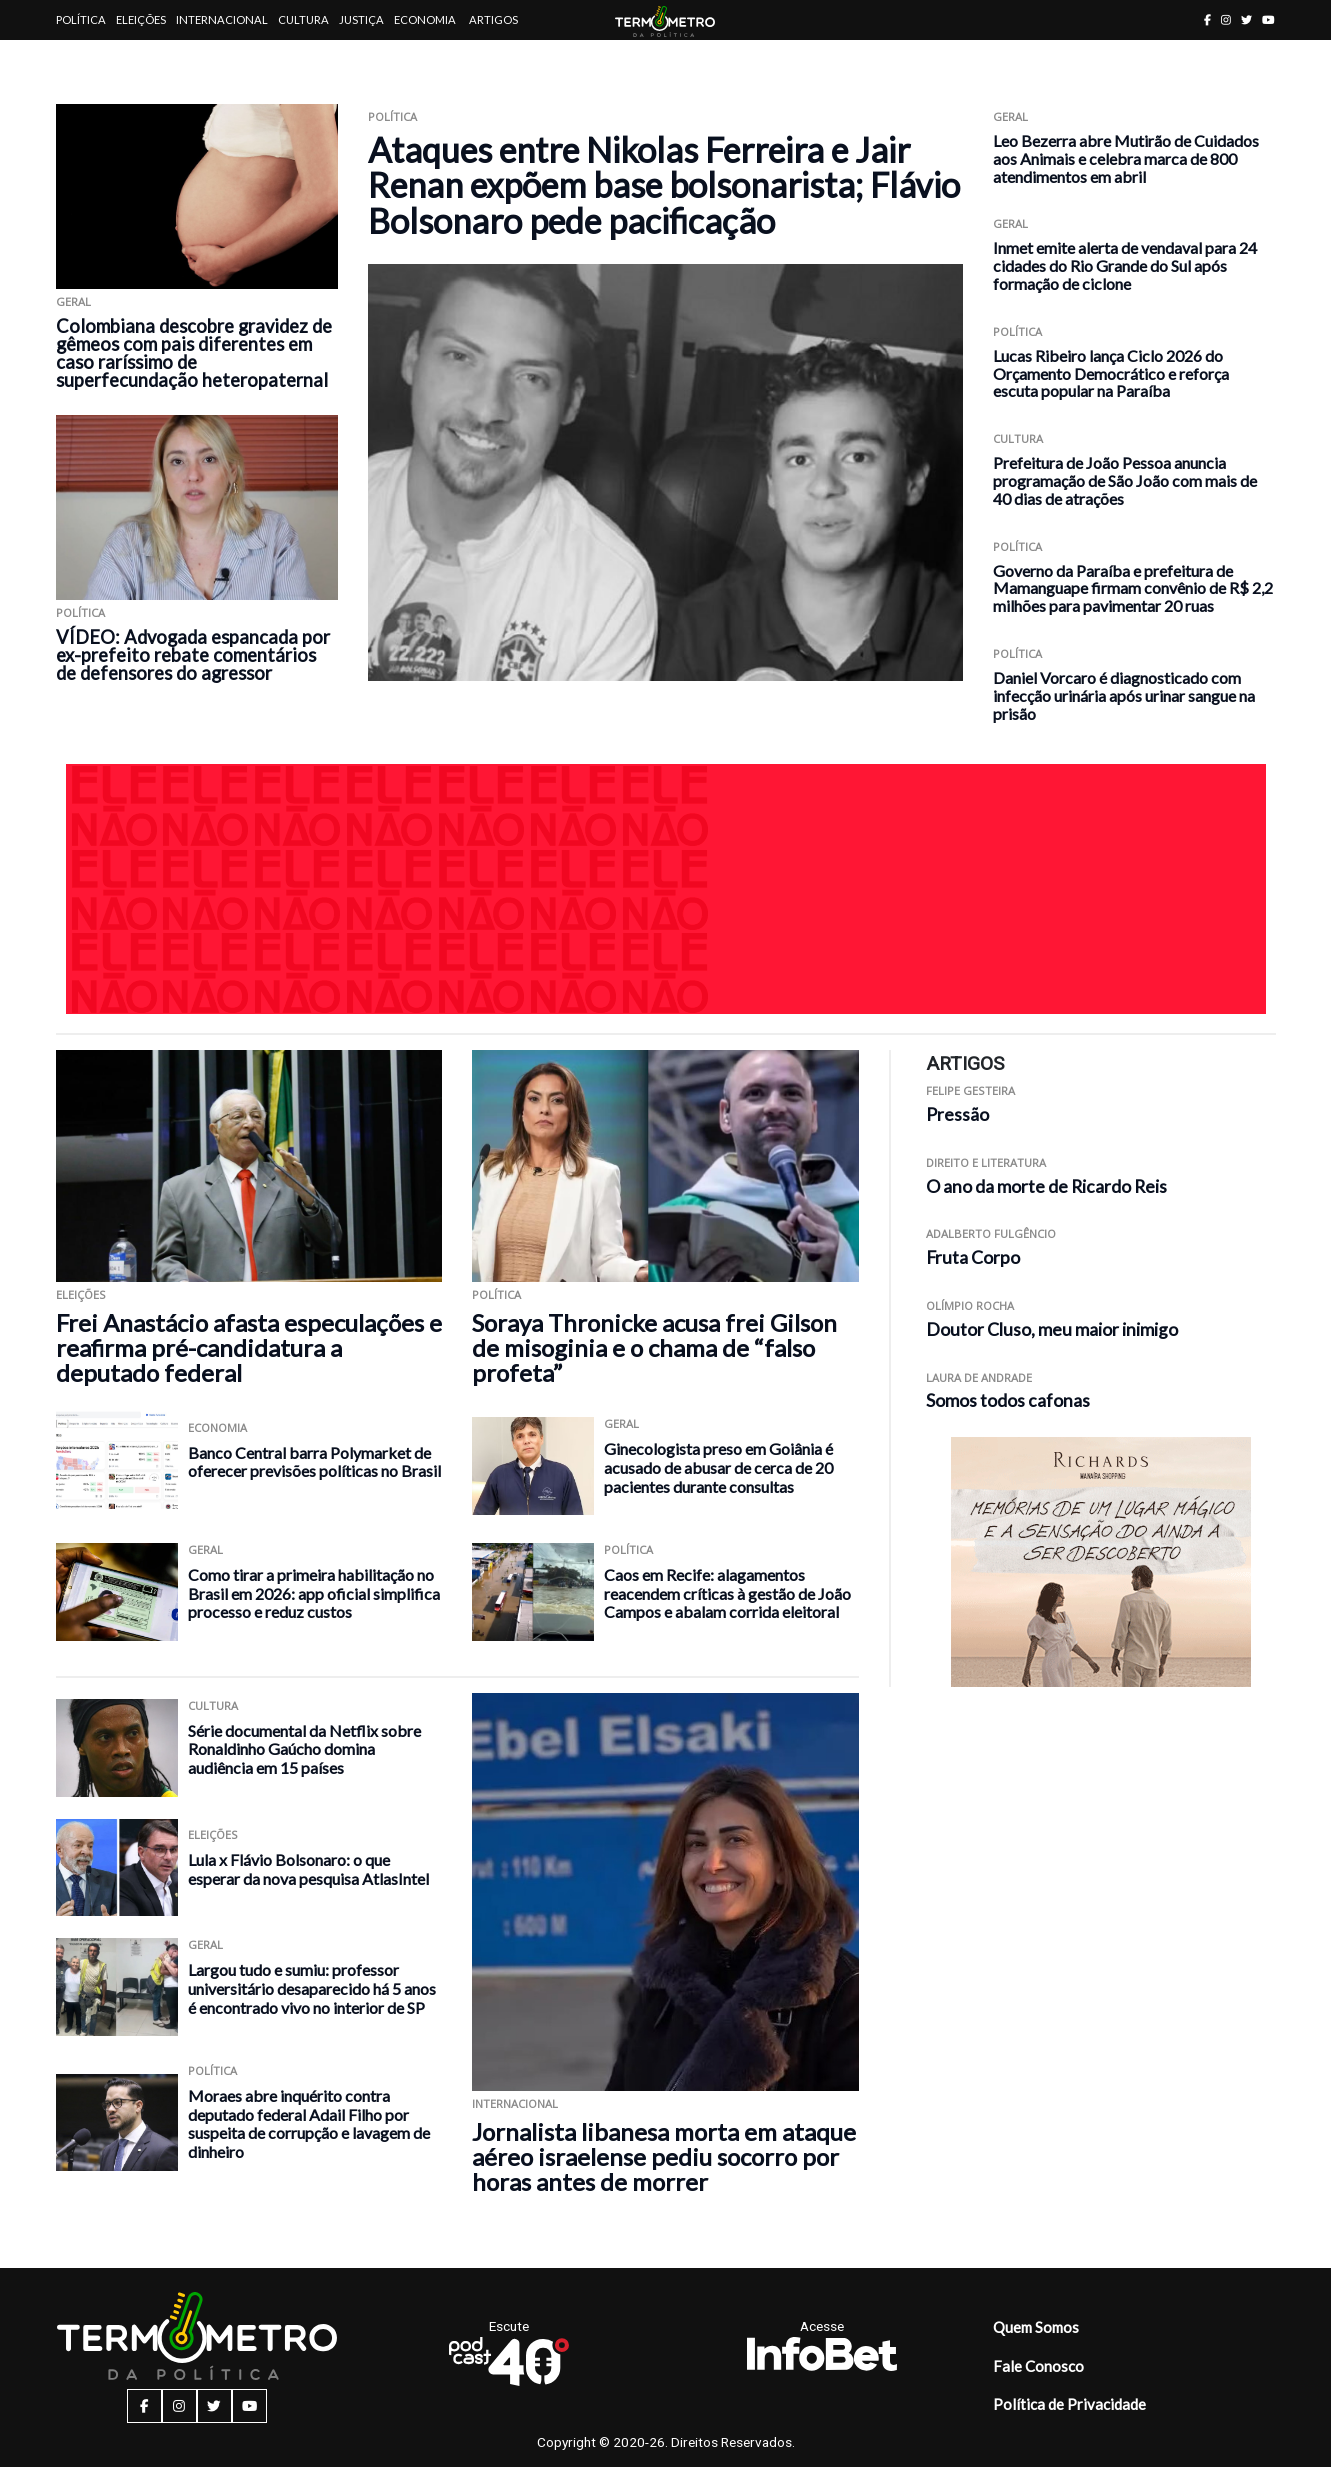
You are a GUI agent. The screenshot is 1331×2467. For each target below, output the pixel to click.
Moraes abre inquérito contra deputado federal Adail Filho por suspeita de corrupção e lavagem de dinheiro (309, 2123)
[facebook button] (1207, 19)
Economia (425, 19)
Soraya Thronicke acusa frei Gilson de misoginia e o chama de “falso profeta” (654, 1347)
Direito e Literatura (986, 1162)
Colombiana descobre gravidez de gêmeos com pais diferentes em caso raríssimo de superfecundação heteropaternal (194, 353)
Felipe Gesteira (970, 1090)
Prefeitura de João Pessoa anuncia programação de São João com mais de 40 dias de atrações (1125, 480)
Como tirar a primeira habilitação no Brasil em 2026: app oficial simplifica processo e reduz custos (314, 1593)
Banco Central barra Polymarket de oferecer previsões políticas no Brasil (314, 1462)
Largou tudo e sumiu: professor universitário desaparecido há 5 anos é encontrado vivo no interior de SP (312, 1988)
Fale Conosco (1038, 2366)
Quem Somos (1036, 2327)
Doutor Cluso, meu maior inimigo (1052, 1329)
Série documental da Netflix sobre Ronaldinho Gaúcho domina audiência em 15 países (304, 1749)
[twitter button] (1246, 19)
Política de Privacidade (1069, 2404)
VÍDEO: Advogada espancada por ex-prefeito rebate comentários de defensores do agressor (193, 655)
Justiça (361, 19)
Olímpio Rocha (970, 1305)
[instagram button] (1226, 19)
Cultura (303, 19)
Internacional (222, 19)
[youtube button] (1268, 19)
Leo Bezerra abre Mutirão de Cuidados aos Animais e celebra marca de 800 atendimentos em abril (1126, 158)
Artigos (493, 19)
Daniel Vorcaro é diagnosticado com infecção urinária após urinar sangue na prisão (1124, 695)
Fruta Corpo (973, 1257)
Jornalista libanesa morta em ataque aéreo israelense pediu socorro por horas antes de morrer (664, 2156)
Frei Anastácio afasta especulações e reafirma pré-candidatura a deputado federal (249, 1347)
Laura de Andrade (979, 1377)
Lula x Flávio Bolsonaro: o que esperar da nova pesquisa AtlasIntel (308, 1869)
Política (81, 19)
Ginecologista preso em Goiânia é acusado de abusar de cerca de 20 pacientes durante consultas (718, 1467)
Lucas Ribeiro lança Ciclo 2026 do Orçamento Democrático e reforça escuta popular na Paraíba (1111, 373)
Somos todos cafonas (1008, 1400)
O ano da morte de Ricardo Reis (1046, 1186)
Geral (73, 301)
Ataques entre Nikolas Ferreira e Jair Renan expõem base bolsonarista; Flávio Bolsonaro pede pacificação (664, 185)
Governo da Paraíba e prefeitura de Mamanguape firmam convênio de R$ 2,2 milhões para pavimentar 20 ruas (1133, 588)
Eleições (141, 19)
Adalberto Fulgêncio (991, 1233)
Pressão (957, 1114)
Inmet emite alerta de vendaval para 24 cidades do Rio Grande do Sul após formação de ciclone (1125, 265)
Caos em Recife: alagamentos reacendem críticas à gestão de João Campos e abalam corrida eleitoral (727, 1593)
